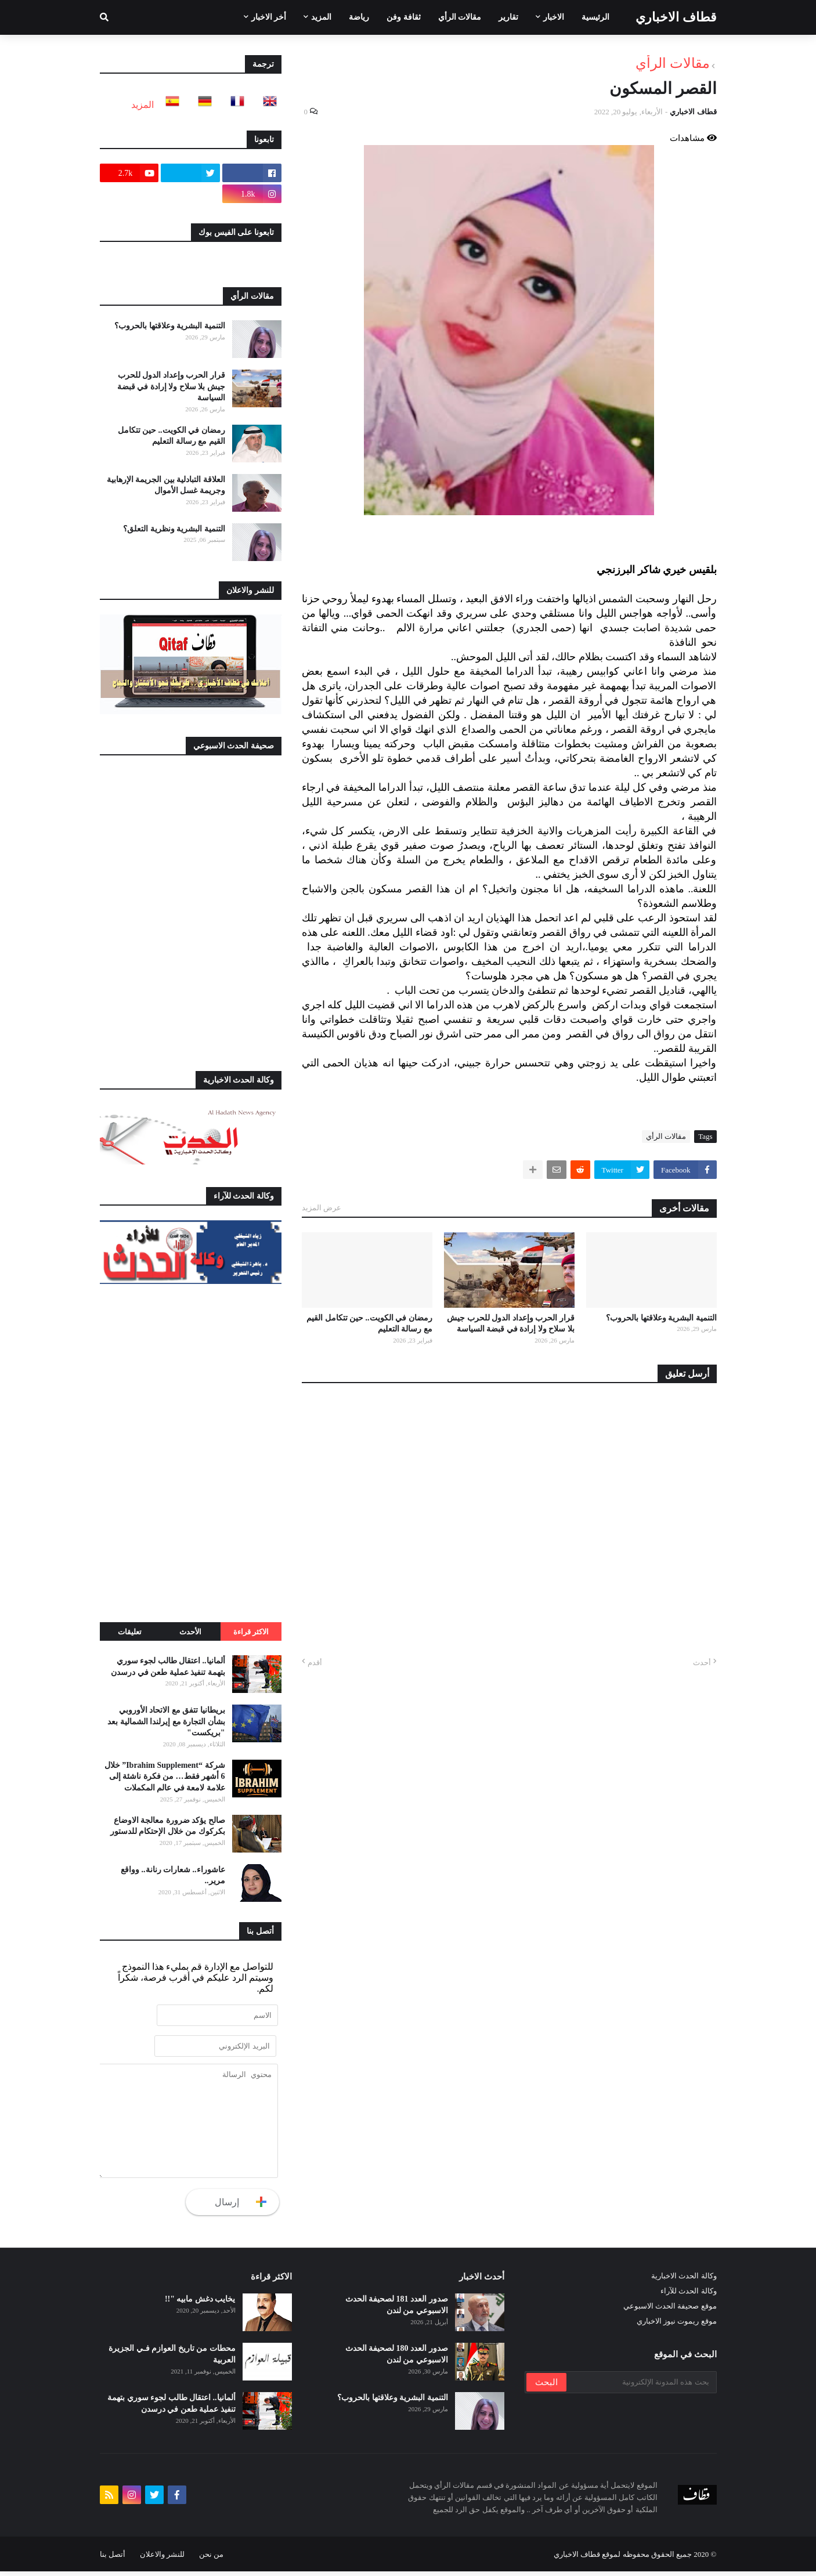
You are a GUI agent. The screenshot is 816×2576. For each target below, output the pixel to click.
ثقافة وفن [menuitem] (404, 17)
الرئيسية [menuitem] (595, 17)
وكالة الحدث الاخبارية (684, 2281)
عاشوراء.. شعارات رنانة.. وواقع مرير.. (173, 1875)
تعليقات (130, 1631)
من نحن (211, 2559)
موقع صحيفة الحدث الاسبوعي (670, 2311)
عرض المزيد (321, 1207)
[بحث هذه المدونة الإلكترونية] (640, 2387)
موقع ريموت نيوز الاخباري (677, 2326)
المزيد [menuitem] (321, 17)
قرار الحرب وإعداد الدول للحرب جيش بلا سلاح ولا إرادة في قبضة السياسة (511, 1324)
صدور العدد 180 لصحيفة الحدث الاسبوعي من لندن (396, 2359)
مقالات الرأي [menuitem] (460, 17)
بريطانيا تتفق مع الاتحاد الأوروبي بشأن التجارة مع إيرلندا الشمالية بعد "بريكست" (166, 1721)
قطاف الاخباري (676, 17)
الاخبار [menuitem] (553, 17)
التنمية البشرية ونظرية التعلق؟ (174, 528)
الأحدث (190, 1631)
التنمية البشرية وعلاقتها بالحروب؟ (661, 1318)
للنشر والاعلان (162, 2559)
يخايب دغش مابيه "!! (200, 2304)
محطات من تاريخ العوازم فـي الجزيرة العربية (172, 2359)
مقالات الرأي (673, 63)
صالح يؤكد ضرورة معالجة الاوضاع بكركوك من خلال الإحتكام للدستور (167, 1826)
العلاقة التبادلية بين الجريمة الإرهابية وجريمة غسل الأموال (166, 485)
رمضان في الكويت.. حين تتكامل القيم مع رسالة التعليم (369, 1324)
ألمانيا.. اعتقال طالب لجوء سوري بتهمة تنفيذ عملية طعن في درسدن (168, 1666)
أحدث (702, 1662)
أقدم (315, 1662)
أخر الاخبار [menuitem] (269, 17)
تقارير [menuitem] (508, 17)
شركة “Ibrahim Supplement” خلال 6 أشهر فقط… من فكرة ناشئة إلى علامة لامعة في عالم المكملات (164, 1776)
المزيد (142, 105)
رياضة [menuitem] (359, 17)
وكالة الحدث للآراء (688, 2296)
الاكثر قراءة (251, 1631)
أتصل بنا (112, 2559)
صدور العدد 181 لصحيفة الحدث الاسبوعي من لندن (396, 2310)
